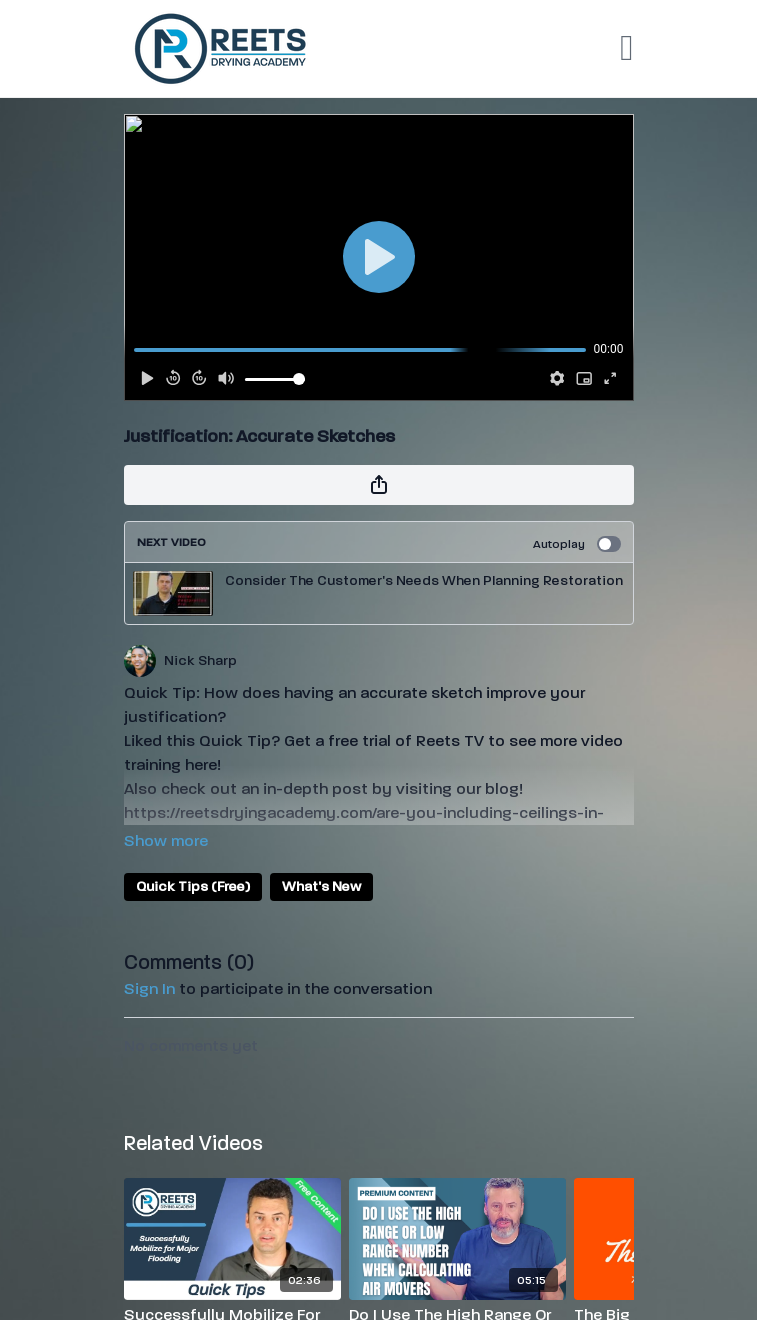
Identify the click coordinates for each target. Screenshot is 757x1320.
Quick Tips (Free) (193, 886)
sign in (149, 988)
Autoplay (577, 544)
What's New (321, 886)
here (201, 764)
